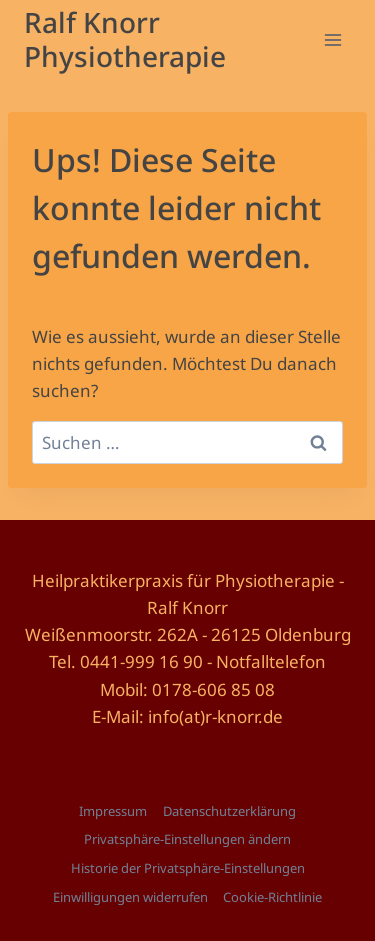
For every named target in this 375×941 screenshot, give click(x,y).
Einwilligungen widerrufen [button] (130, 897)
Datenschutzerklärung (229, 811)
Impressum (113, 811)
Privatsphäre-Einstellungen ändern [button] (187, 839)
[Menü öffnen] (332, 39)
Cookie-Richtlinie (272, 897)
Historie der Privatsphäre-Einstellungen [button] (188, 868)
